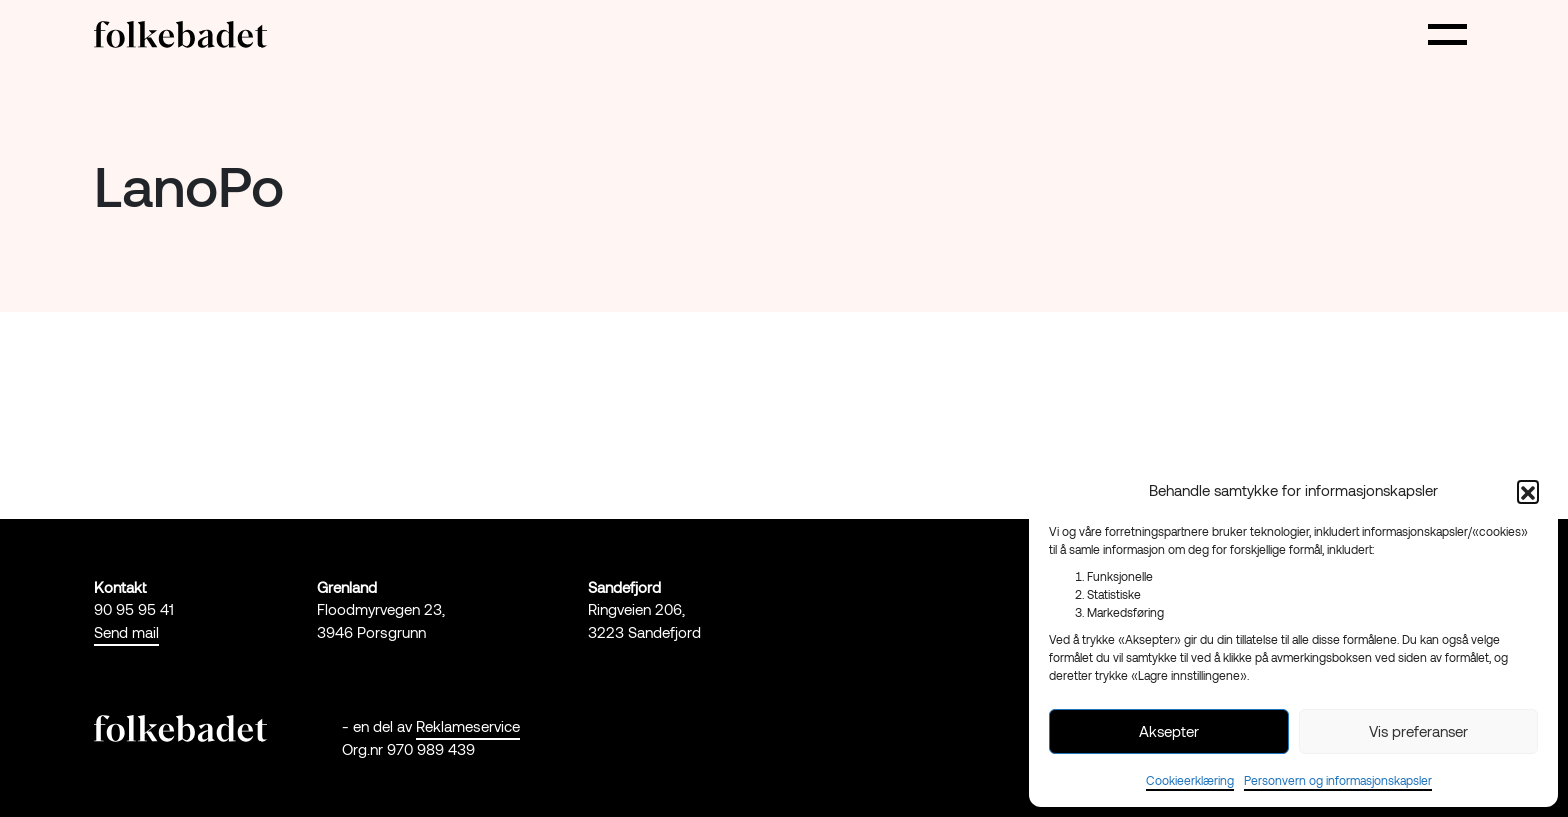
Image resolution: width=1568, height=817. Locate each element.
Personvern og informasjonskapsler (1338, 780)
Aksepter (1169, 731)
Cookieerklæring (1190, 780)
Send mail (126, 632)
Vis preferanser (1418, 731)
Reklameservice (468, 726)
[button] (1528, 491)
